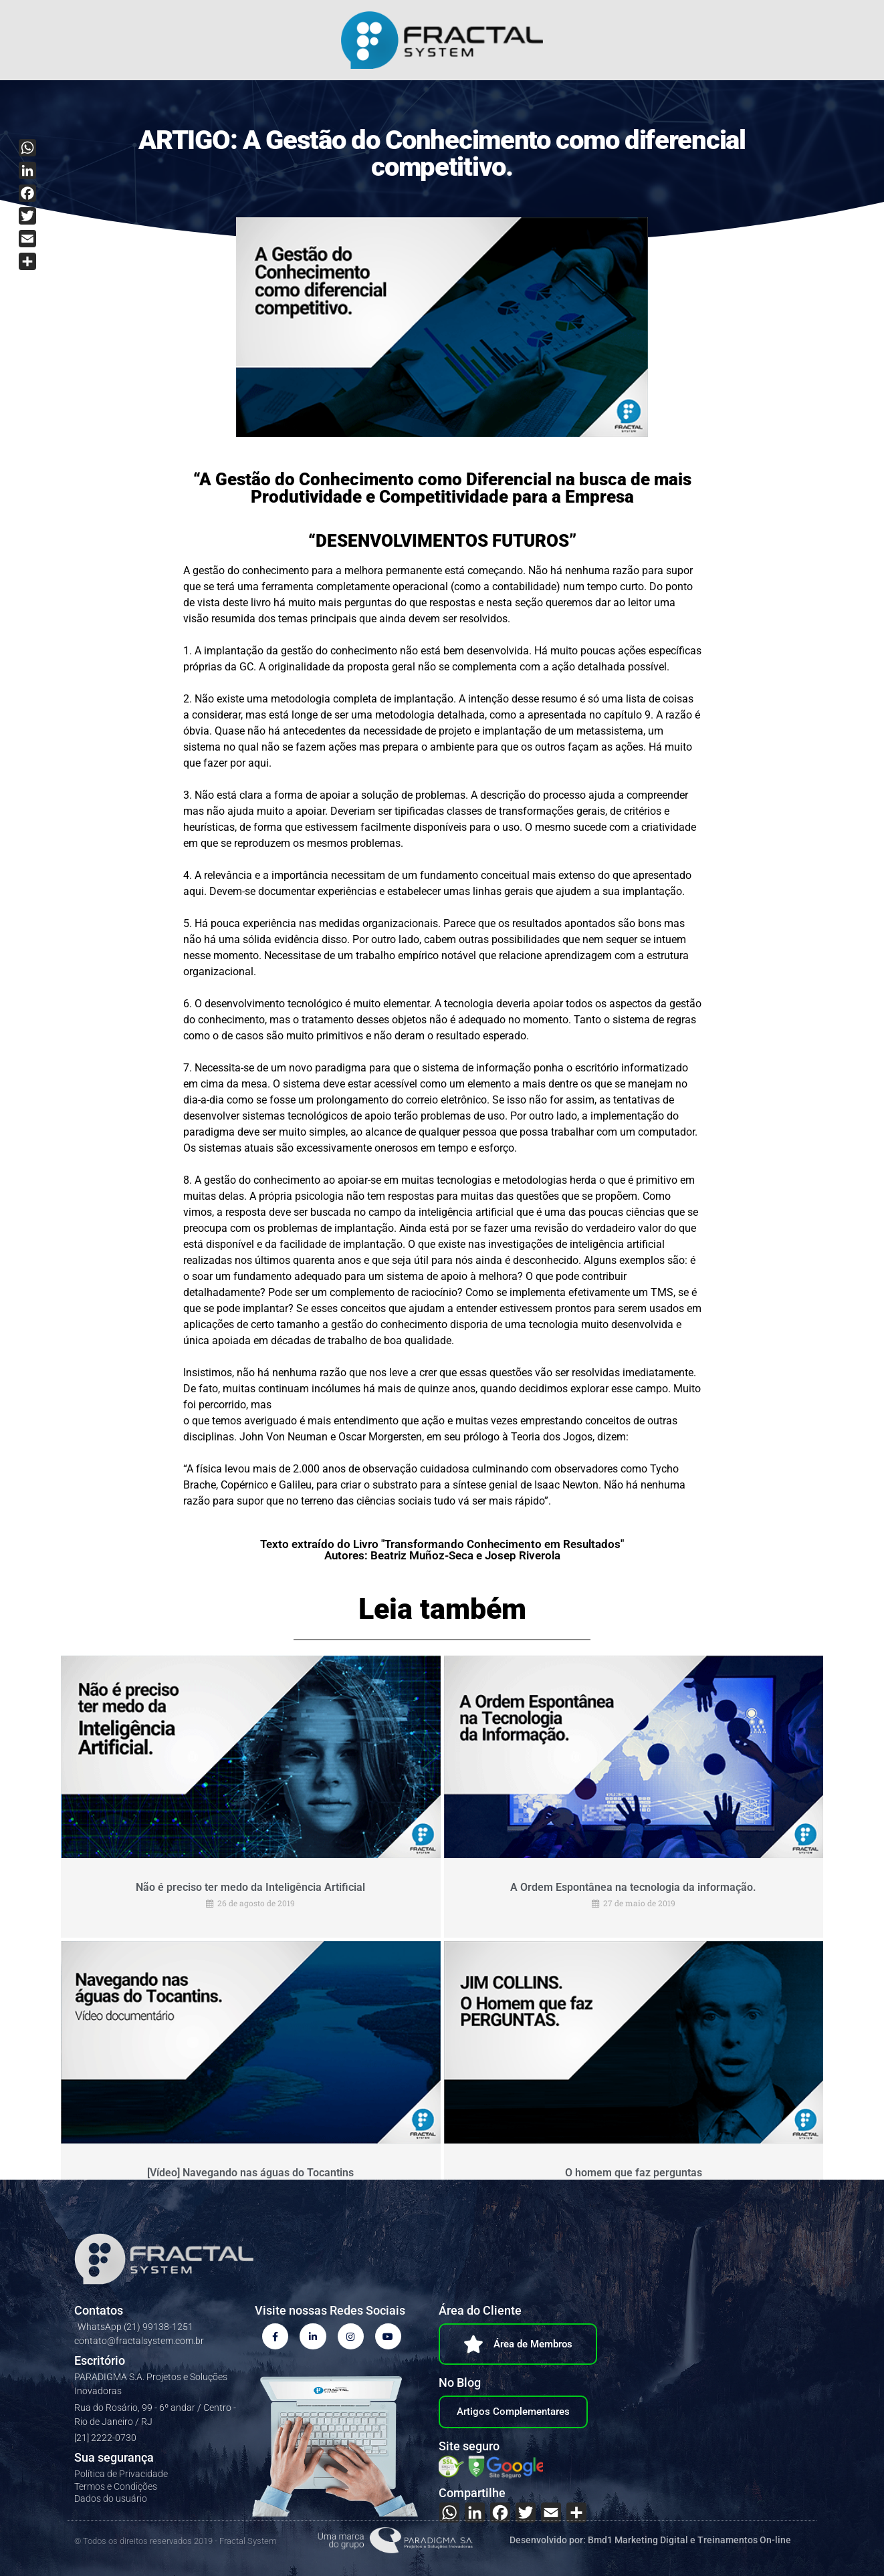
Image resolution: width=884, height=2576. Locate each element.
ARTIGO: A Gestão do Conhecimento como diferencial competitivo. (441, 153)
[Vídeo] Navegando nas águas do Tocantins (250, 2171)
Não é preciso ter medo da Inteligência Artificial (250, 1887)
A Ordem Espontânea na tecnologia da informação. (634, 1887)
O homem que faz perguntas (633, 2171)
